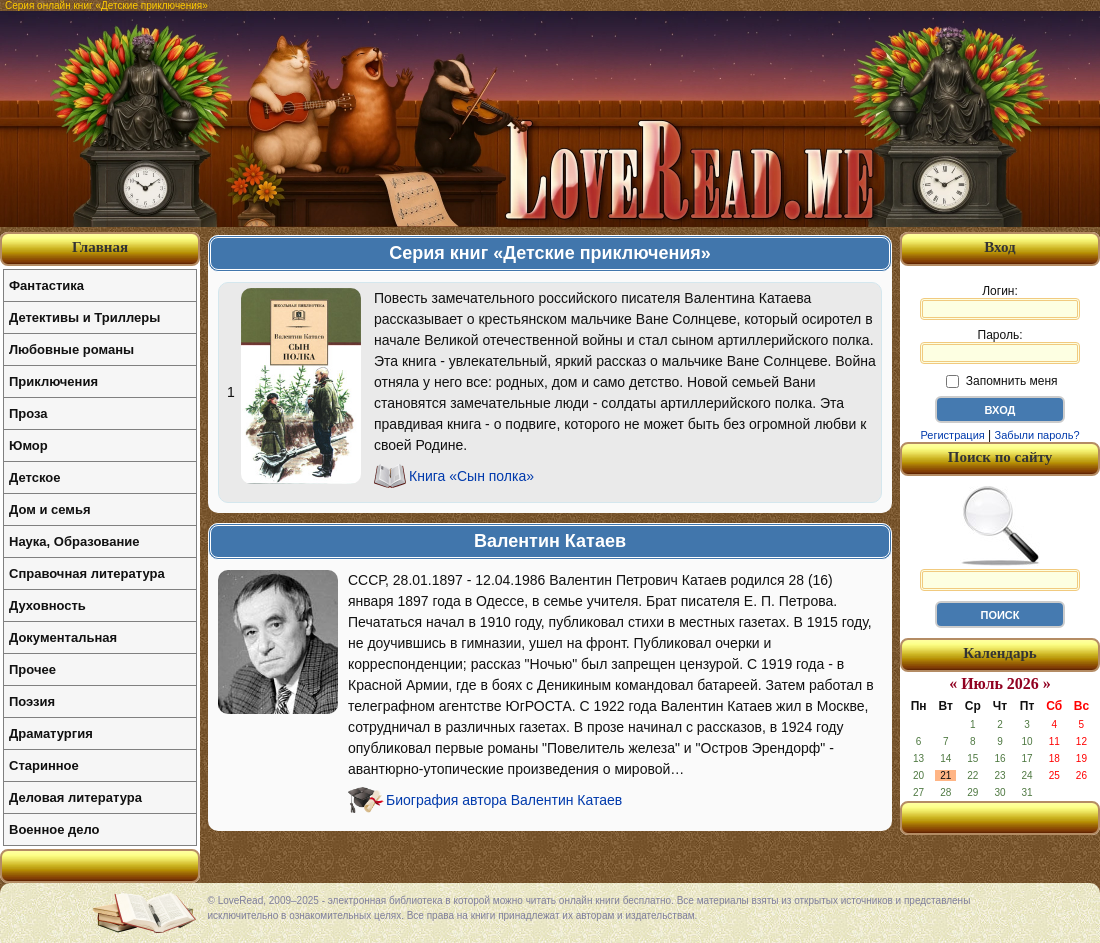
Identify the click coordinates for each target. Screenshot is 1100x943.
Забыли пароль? (1037, 435)
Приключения (53, 381)
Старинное (44, 765)
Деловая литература (75, 797)
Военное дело (54, 829)
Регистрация (952, 435)
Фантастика (46, 285)
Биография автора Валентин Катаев (504, 800)
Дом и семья (50, 509)
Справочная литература (87, 573)
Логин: (1000, 302)
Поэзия (32, 701)
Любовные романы (71, 349)
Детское (34, 477)
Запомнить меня (1001, 381)
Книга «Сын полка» (471, 476)
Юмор (28, 445)
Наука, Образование (74, 541)
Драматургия (51, 733)
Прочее (32, 669)
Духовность (47, 605)
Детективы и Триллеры (84, 317)
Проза (28, 413)
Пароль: (1000, 346)
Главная (100, 247)
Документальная (63, 637)
